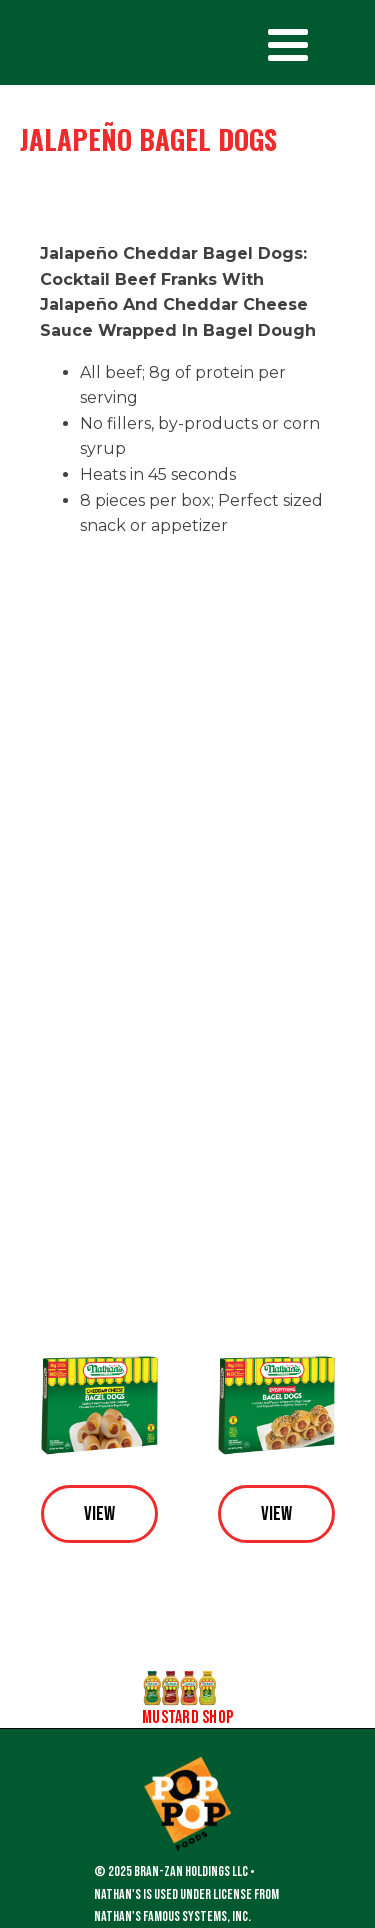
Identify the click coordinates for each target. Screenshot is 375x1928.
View (99, 1514)
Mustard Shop (187, 1718)
